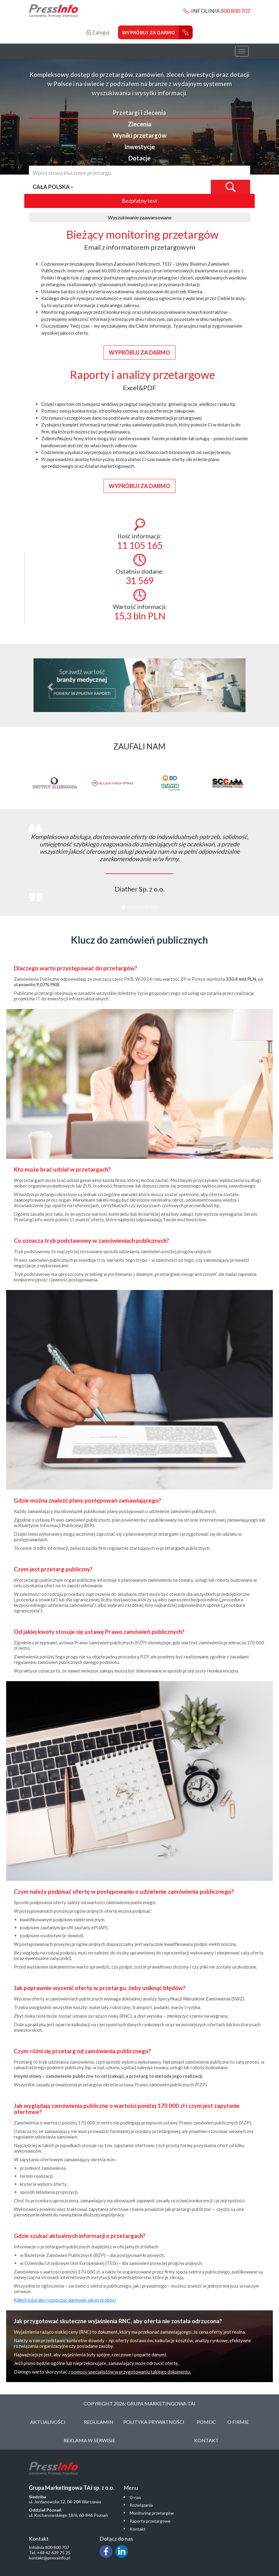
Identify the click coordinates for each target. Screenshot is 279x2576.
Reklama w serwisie (89, 2440)
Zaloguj (97, 32)
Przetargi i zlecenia (139, 112)
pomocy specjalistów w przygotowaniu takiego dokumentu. (131, 2371)
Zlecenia (139, 124)
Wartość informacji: (139, 605)
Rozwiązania (141, 2505)
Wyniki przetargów (139, 135)
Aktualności (47, 2422)
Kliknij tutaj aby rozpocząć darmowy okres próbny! (65, 2300)
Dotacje (139, 158)
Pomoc (206, 2422)
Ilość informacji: (139, 534)
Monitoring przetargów (152, 2513)
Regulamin (98, 2422)
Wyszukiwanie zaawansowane (139, 217)
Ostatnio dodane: (139, 570)
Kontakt (206, 2440)
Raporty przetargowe (150, 2521)
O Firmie (238, 2422)
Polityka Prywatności (153, 2422)
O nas (135, 2497)
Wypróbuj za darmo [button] (139, 352)
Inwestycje (139, 146)
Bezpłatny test (139, 200)
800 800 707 (235, 10)
